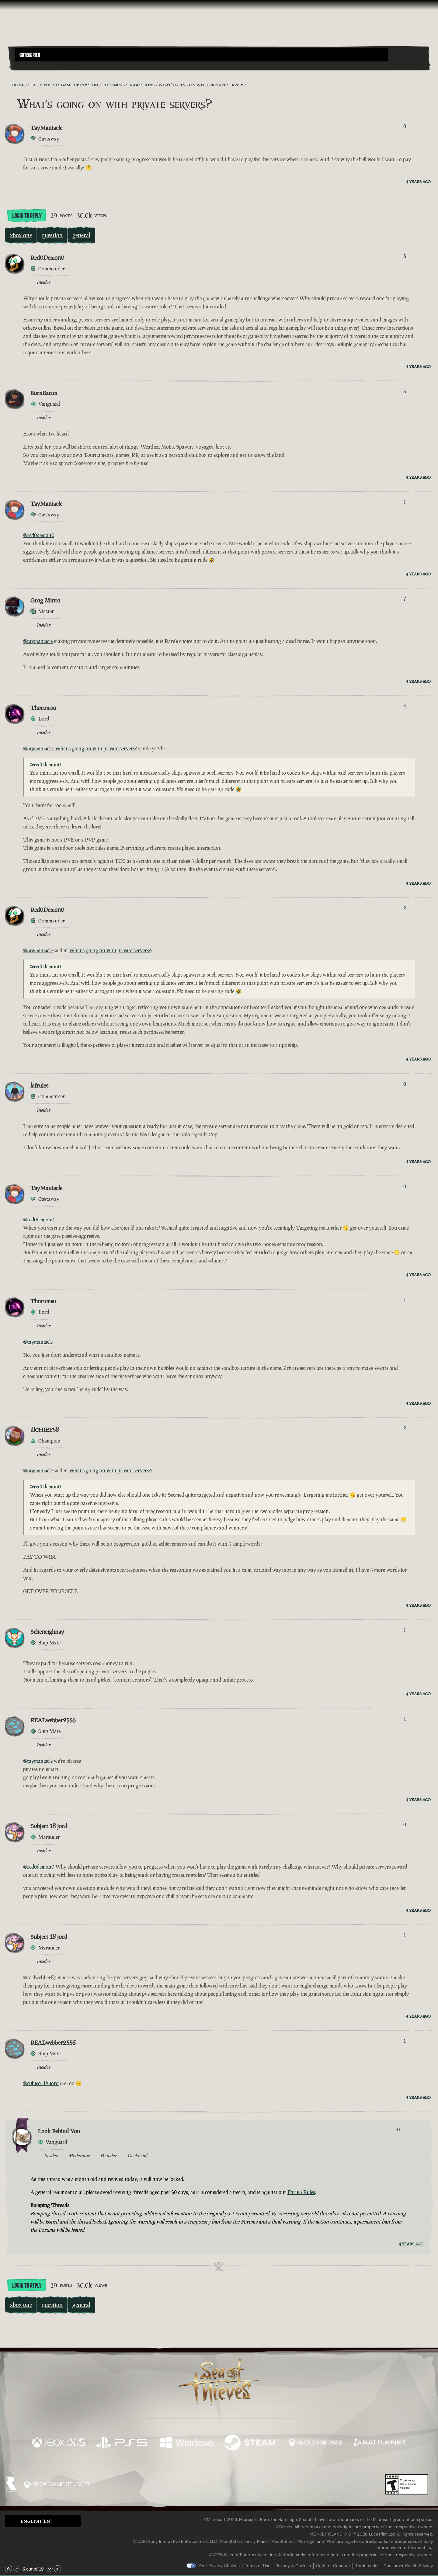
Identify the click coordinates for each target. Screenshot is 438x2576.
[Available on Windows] (187, 2443)
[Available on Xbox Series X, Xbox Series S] (58, 2443)
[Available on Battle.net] (379, 2443)
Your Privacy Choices (219, 2565)
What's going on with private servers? (96, 748)
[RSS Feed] (8, 84)
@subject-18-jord (41, 2083)
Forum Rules (301, 2192)
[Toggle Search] (31, 65)
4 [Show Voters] (404, 706)
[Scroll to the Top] (8, 2568)
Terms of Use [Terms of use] (257, 2565)
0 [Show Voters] (404, 126)
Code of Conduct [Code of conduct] (333, 2565)
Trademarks (366, 2565)
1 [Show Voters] (404, 502)
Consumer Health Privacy (408, 2565)
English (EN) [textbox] (36, 2521)
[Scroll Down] (50, 2569)
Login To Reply (26, 215)
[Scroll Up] (16, 2569)
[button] (201, 54)
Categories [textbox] (29, 55)
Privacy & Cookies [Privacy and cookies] (293, 2565)
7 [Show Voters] (404, 599)
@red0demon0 (38, 535)
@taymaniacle (38, 641)
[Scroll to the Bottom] (57, 2568)
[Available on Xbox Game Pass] (315, 2443)
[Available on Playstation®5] (123, 2443)
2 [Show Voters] (404, 908)
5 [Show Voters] (404, 391)
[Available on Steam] (251, 2443)
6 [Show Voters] (404, 256)
